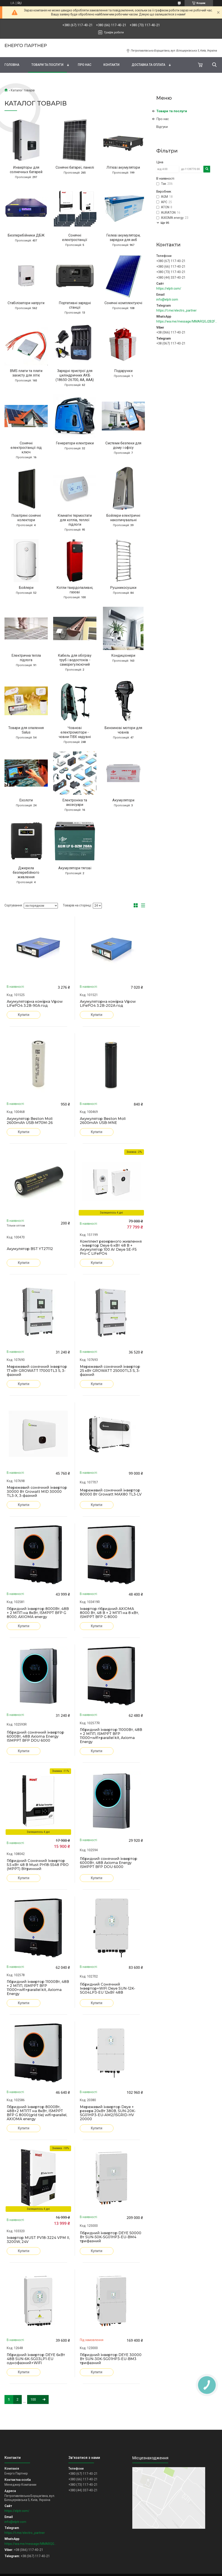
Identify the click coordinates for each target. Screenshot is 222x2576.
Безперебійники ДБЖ (26, 235)
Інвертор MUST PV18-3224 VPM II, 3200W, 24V (38, 2240)
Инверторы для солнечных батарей (26, 169)
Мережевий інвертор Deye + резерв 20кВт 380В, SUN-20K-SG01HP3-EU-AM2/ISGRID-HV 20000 (108, 2113)
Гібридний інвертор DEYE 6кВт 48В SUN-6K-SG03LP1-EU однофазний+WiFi (36, 2359)
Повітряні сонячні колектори (26, 517)
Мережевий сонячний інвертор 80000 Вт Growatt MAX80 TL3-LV (110, 1492)
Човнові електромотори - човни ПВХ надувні (75, 732)
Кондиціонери (123, 655)
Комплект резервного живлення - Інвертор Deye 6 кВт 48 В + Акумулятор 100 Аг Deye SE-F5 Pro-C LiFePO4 (111, 1248)
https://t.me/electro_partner (176, 310)
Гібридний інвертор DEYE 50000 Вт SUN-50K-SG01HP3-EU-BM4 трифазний (110, 2237)
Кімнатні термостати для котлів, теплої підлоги (75, 520)
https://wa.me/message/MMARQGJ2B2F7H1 (187, 321)
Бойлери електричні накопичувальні (123, 517)
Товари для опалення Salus (26, 730)
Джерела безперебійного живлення (26, 872)
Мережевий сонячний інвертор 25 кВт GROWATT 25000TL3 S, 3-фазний (110, 1371)
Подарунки (123, 371)
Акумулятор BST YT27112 (30, 1249)
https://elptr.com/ (168, 288)
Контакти (111, 65)
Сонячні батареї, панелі (75, 167)
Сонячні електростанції (74, 237)
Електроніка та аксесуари (74, 802)
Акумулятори (123, 800)
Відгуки (162, 127)
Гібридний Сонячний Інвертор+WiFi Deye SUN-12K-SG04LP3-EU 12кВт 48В (107, 1988)
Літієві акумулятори (123, 167)
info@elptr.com (167, 299)
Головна (11, 65)
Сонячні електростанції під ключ (26, 447)
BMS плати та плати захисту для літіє (26, 373)
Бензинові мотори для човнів (123, 730)
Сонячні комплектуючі (123, 303)
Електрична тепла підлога (26, 657)
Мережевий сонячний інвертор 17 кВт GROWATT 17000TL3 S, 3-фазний (37, 1371)
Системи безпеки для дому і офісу (123, 445)
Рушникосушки (123, 587)
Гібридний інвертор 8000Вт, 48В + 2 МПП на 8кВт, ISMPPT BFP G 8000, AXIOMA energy (38, 1613)
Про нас (84, 65)
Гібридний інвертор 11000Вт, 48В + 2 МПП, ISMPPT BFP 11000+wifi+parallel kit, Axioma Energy (111, 1736)
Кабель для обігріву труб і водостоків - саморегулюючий (74, 660)
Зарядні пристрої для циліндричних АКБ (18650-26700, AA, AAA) (75, 375)
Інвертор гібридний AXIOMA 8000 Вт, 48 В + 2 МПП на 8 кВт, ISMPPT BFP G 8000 (109, 1613)
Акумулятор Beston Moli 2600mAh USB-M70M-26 (30, 1121)
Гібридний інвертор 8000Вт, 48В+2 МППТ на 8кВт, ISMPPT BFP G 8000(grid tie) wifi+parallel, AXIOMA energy (37, 2113)
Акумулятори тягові (74, 868)
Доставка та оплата (148, 65)
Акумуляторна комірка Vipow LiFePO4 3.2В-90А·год (35, 1004)
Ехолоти (26, 800)
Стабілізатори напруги (26, 303)
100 (33, 2399)
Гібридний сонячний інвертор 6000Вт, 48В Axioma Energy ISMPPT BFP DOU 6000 (35, 1736)
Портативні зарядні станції (75, 305)
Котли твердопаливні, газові (75, 589)
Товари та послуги (47, 65)
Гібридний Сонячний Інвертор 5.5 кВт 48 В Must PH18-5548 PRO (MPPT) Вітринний (38, 1865)
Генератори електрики (75, 443)
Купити (23, 1015)
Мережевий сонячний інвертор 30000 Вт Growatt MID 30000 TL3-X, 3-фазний (37, 1492)
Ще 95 (165, 222)
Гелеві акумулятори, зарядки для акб (123, 237)
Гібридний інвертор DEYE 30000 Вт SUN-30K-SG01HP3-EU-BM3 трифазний (110, 2359)
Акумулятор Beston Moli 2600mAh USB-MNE (103, 1121)
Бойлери (26, 587)
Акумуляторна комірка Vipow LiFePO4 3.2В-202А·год (108, 1004)
